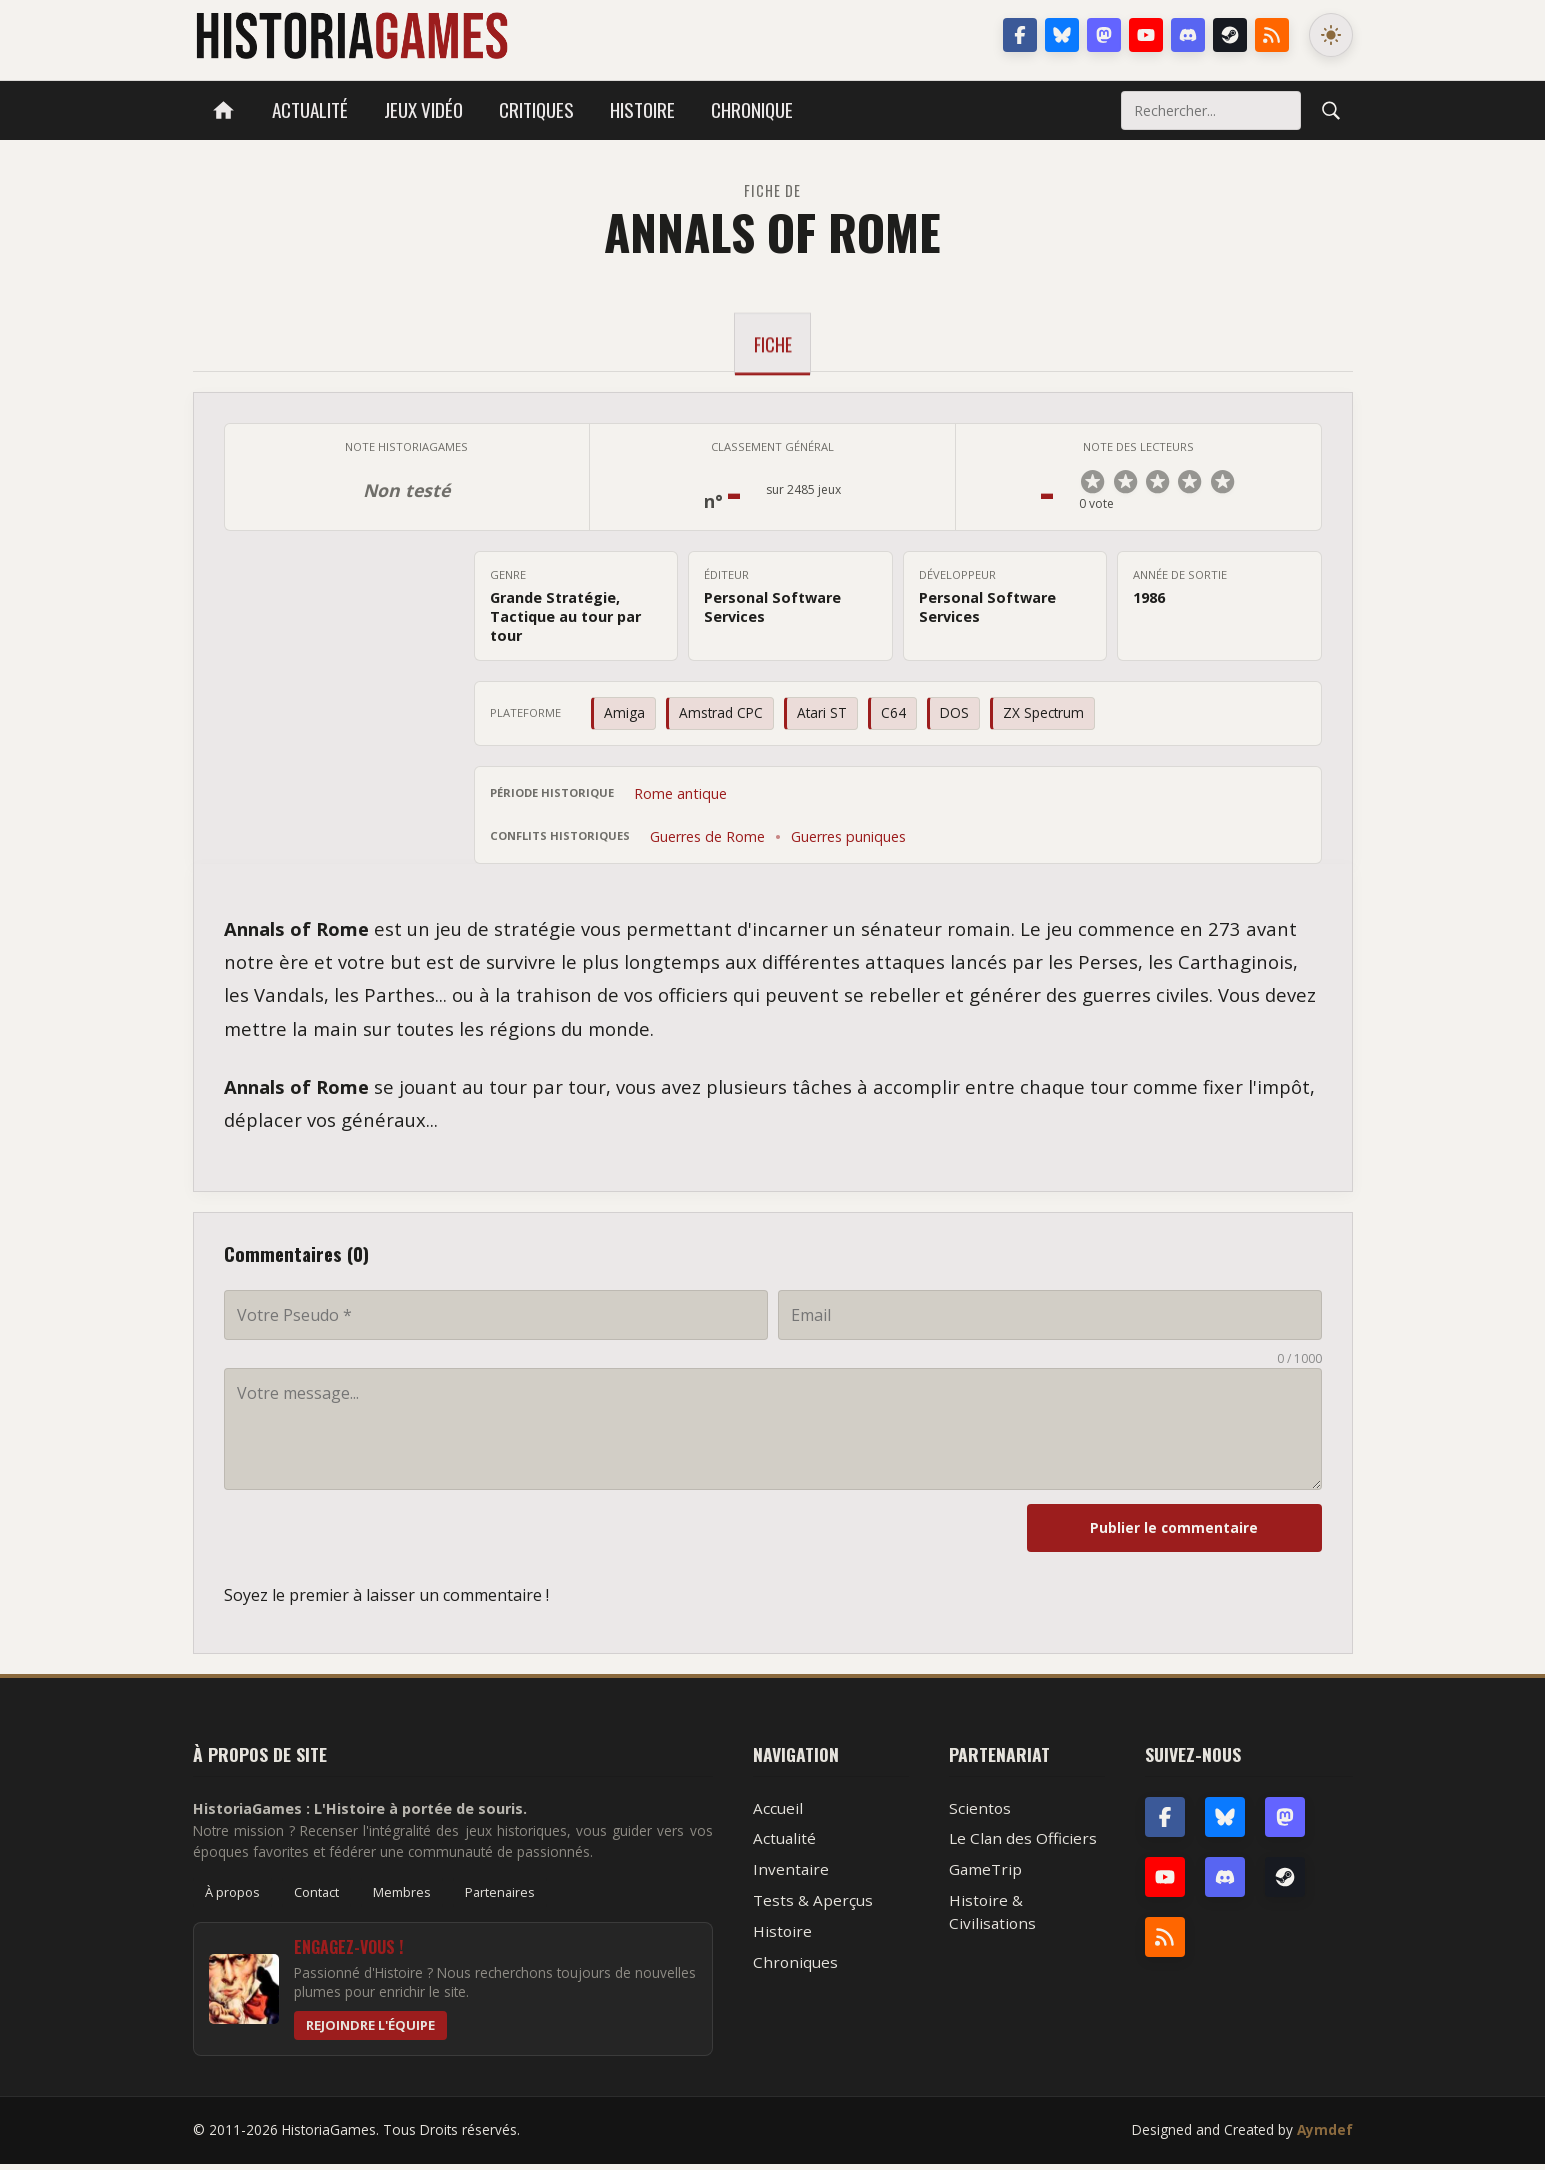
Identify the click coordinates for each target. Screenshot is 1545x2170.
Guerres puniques (848, 842)
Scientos (980, 1814)
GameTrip (985, 1875)
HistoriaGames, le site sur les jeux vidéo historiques (351, 35)
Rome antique (680, 799)
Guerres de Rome (707, 842)
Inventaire (791, 1875)
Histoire (642, 109)
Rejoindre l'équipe (370, 2031)
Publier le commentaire (1212, 1533)
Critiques (536, 109)
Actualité (310, 109)
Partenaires (500, 1898)
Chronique (752, 109)
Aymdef (1325, 2135)
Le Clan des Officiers (1023, 1844)
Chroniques (795, 1968)
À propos (232, 1898)
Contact (316, 1898)
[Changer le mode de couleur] (1331, 35)
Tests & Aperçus (813, 1906)
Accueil (778, 1814)
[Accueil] (223, 110)
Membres (402, 1898)
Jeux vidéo (423, 109)
